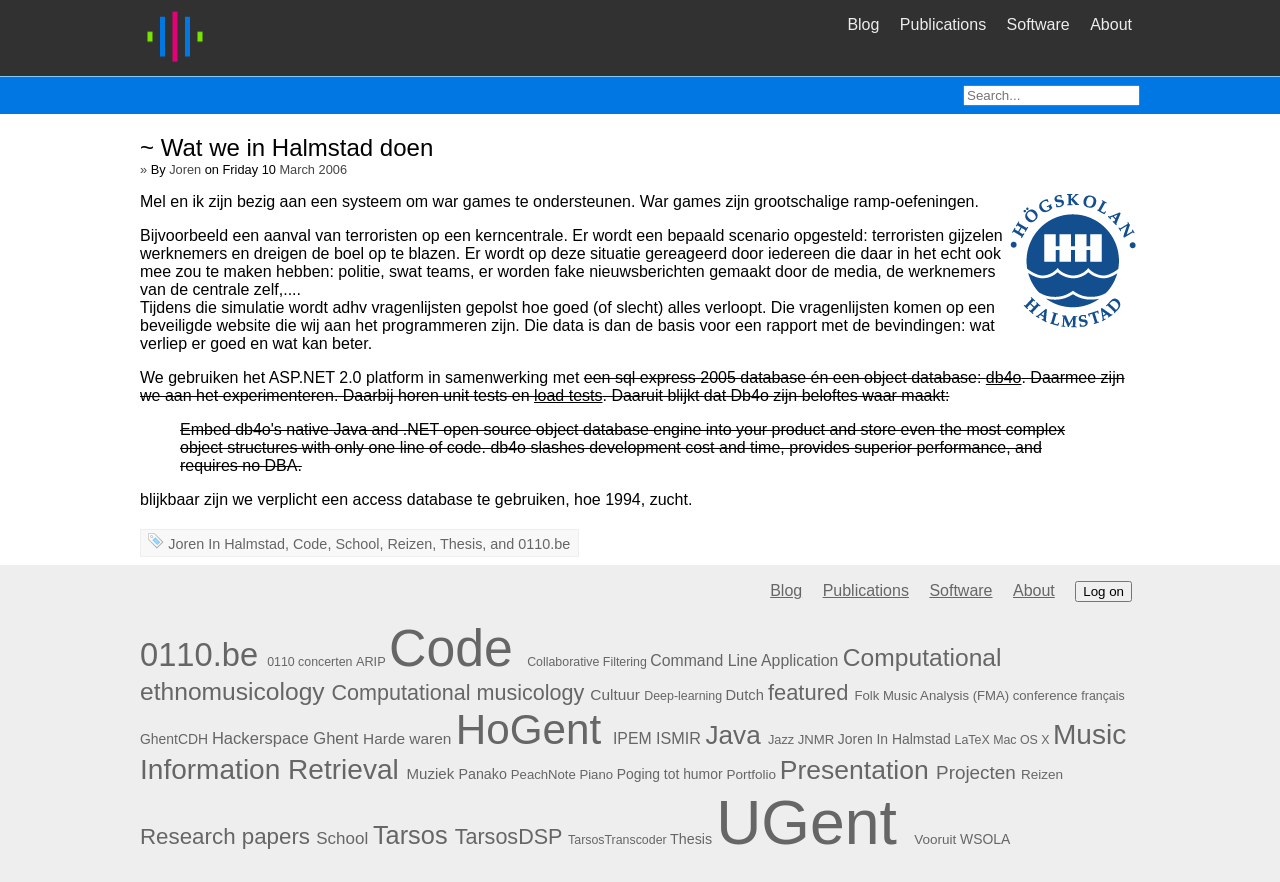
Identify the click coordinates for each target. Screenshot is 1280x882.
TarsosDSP (508, 836)
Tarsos (410, 835)
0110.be (544, 544)
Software (1038, 24)
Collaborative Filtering (587, 662)
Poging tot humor (670, 774)
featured (808, 692)
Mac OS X (1021, 740)
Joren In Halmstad (226, 544)
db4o (1004, 377)
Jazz (781, 739)
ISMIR (678, 738)
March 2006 (313, 169)
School (357, 544)
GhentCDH (174, 739)
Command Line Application (744, 660)
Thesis (461, 544)
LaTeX (972, 740)
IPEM (632, 738)
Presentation (854, 770)
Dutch (745, 695)
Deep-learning (683, 696)
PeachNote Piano (562, 774)
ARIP (371, 661)
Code (310, 544)
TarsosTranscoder (617, 840)
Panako (482, 774)
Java (733, 735)
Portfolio (751, 774)
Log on (1103, 591)
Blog (863, 24)
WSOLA (985, 839)
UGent (806, 822)
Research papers (225, 836)
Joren (185, 169)
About (1111, 24)
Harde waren (407, 738)
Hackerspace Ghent (285, 738)
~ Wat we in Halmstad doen (286, 147)
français (1102, 696)
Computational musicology (458, 692)
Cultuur (615, 694)
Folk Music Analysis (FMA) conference (965, 695)
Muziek (431, 773)
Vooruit (935, 839)
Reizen (409, 544)
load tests (568, 395)
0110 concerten (309, 662)
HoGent (529, 729)
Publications (943, 24)
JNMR (816, 739)
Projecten (976, 772)
